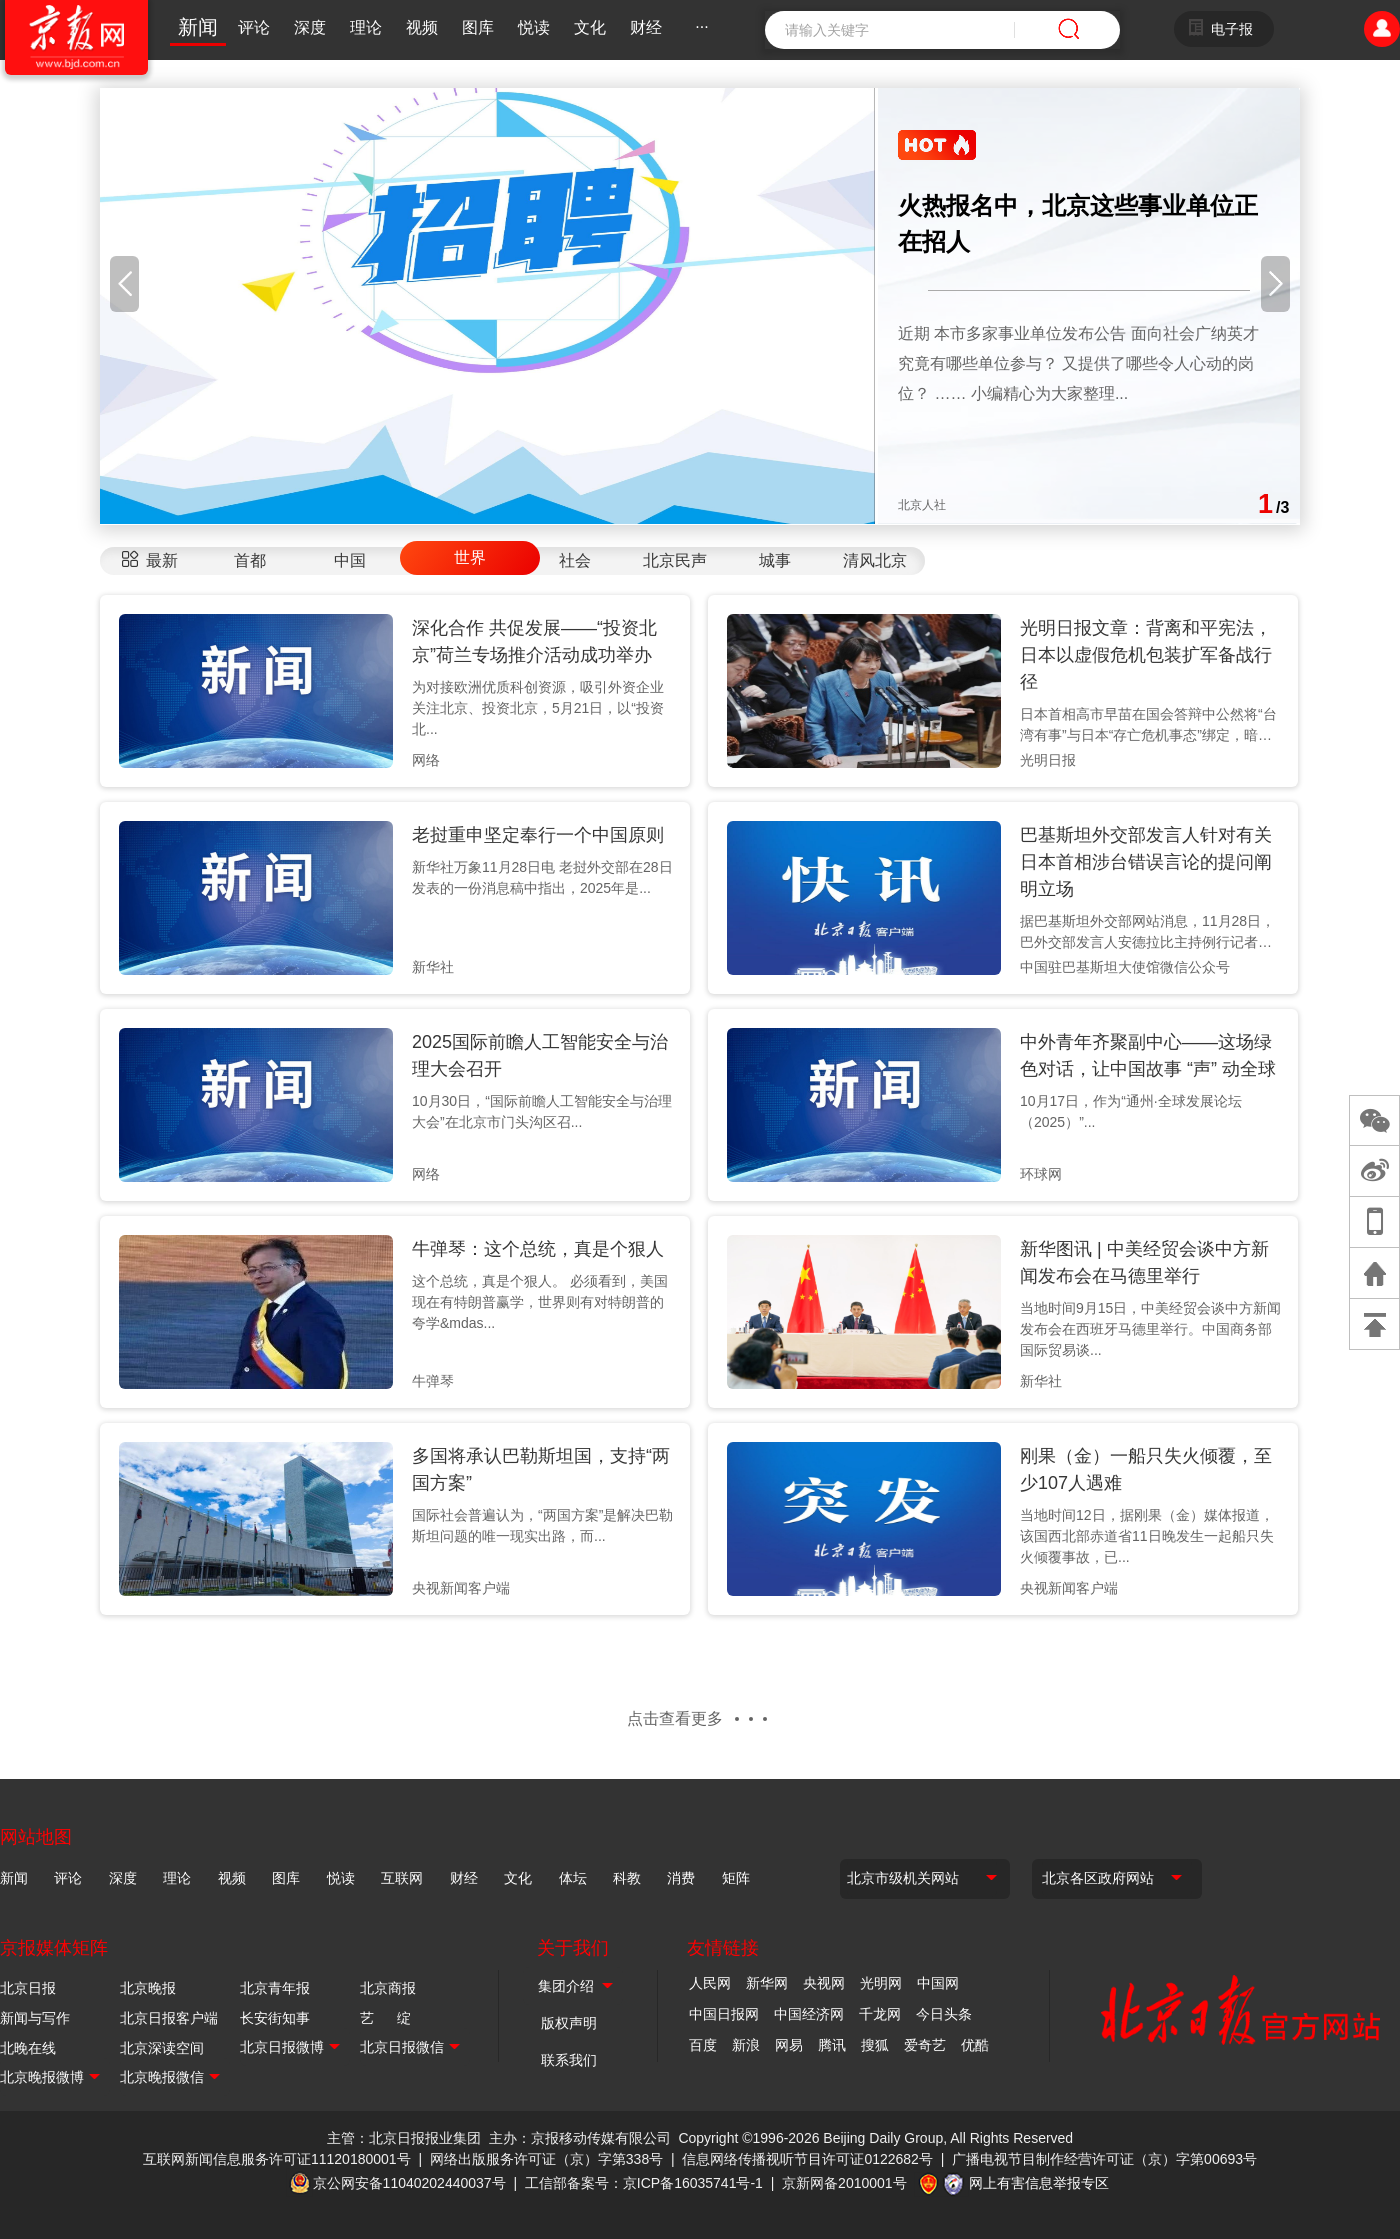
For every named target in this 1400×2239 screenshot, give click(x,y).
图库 (478, 27)
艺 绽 (385, 2018)
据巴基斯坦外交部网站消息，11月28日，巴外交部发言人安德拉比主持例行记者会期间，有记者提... (1147, 942)
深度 (310, 27)
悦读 (534, 27)
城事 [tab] (775, 560)
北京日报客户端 (169, 2018)
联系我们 (569, 2060)
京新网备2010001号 (844, 2183)
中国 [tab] (350, 560)
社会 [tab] (575, 560)
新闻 (198, 27)
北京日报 (28, 1988)
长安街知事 (275, 2018)
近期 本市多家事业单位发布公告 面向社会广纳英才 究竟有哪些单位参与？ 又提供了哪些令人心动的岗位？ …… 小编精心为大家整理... (1078, 363)
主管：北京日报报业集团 (404, 2138)
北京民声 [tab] (675, 560)
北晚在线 (28, 2048)
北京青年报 (275, 1988)
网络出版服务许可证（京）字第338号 (546, 2159)
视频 (422, 27)
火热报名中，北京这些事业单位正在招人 (1078, 223)
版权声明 (569, 2023)
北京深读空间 (162, 2048)
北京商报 (388, 1988)
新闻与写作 (35, 2018)
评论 (254, 27)
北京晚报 (148, 1988)
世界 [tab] (470, 557)
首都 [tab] (250, 560)
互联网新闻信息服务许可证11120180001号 (277, 2159)
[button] (124, 284)
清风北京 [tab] (875, 560)
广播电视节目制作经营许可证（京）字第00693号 (1104, 2159)
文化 (590, 27)
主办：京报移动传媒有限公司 (580, 2138)
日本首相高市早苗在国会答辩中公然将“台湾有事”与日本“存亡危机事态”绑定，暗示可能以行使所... (1148, 735)
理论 (366, 27)
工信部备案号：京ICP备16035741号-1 (644, 2183)
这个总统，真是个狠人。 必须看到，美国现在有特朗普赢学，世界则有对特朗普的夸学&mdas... (540, 1302)
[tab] (150, 561)
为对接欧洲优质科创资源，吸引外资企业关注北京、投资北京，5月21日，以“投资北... (538, 708)
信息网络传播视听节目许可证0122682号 (807, 2159)
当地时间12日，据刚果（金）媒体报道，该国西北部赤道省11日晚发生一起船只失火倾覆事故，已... (1147, 1536)
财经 (646, 27)
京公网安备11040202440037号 (409, 2183)
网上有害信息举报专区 (1039, 2183)
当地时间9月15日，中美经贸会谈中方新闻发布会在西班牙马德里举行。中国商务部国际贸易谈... (1150, 1329)
